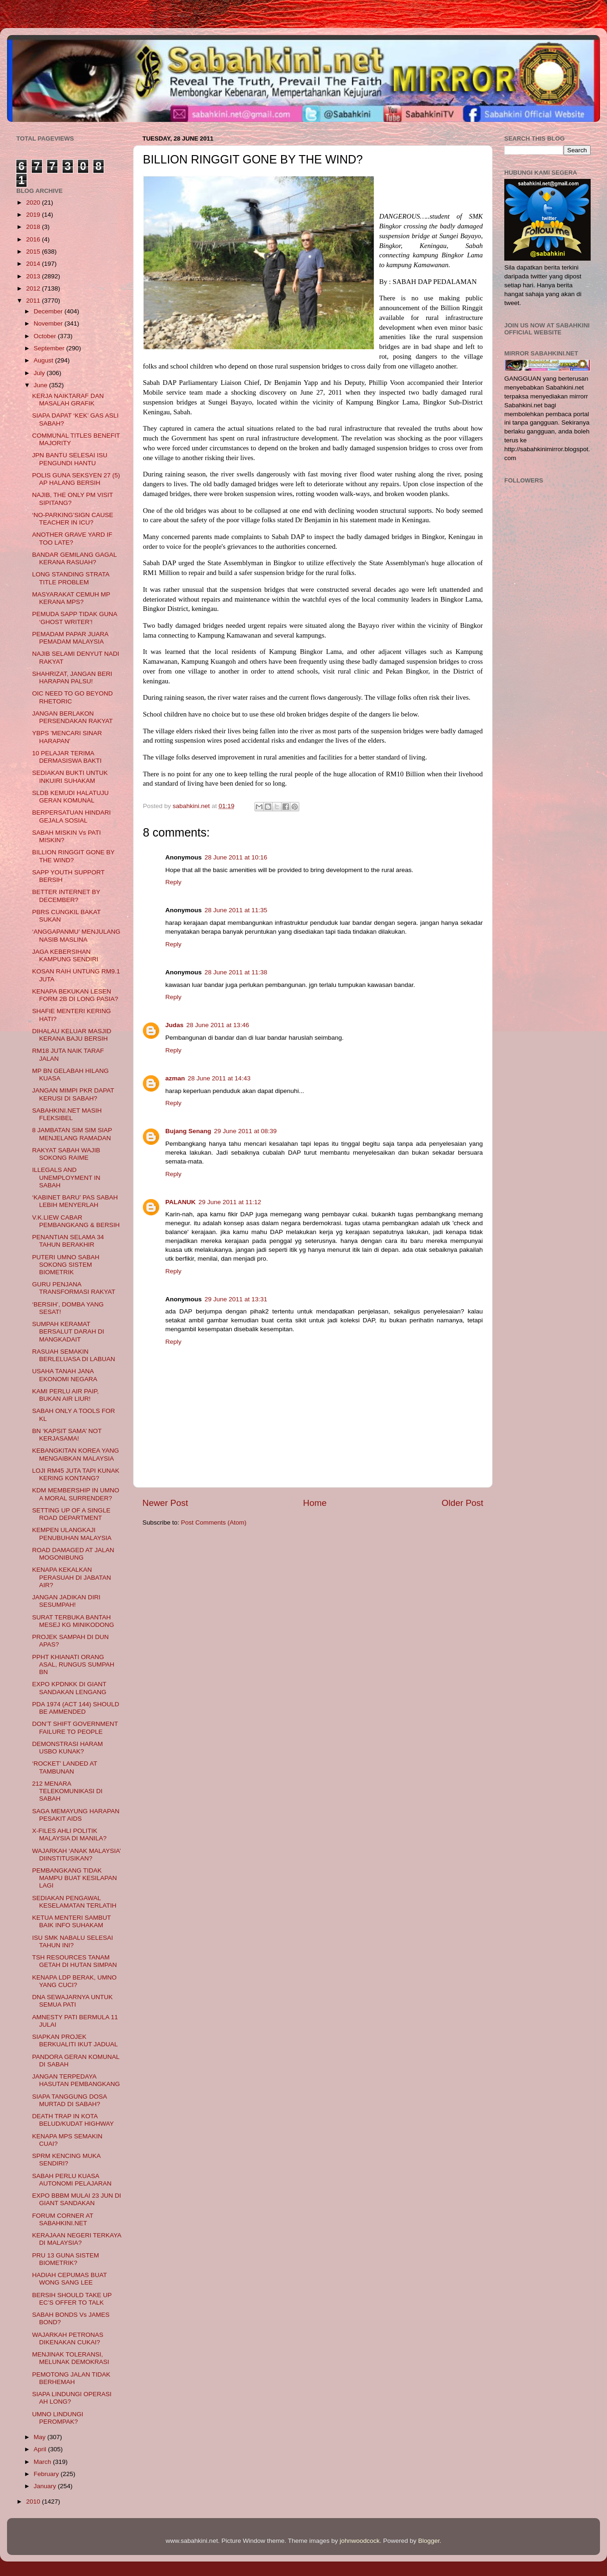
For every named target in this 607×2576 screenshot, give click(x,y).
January (46, 2486)
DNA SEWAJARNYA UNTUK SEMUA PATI (72, 2001)
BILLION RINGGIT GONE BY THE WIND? (73, 856)
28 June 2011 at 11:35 (236, 910)
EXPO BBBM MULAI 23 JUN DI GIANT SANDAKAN (76, 2199)
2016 (34, 239)
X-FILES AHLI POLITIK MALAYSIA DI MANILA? (69, 1834)
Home (314, 1503)
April (41, 2449)
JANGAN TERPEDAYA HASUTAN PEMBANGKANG (76, 2080)
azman (175, 1078)
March (43, 2461)
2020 (34, 202)
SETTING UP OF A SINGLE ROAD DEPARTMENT (71, 1514)
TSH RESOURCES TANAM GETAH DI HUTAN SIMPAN (74, 1961)
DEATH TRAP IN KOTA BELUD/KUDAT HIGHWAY (73, 2120)
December (49, 311)
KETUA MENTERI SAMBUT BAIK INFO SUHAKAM (71, 1921)
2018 (34, 226)
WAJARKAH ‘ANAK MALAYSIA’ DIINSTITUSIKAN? (76, 1854)
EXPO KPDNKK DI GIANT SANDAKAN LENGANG (69, 1688)
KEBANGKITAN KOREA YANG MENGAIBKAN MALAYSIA (75, 1454)
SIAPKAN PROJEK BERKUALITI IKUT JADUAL (75, 2040)
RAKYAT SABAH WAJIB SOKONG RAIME (66, 1154)
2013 (34, 276)
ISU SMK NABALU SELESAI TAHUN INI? (72, 1941)
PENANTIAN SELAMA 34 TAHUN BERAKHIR (68, 1241)
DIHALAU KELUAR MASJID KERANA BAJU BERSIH (72, 1035)
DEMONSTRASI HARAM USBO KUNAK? (67, 1747)
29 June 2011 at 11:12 (229, 1202)
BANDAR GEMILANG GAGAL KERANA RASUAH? (74, 558)
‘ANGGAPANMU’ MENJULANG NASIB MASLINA (76, 935)
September (50, 348)
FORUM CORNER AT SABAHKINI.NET (62, 2219)
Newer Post (165, 1503)
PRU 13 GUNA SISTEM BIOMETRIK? (65, 2259)
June (41, 385)
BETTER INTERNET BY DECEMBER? (66, 895)
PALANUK (180, 1202)
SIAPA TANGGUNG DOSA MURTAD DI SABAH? (69, 2100)
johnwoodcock (360, 2540)
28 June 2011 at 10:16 (236, 857)
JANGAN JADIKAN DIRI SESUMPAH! (66, 1601)
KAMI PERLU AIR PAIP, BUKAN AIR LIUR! (65, 1395)
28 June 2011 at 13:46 (217, 1025)
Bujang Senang (188, 1131)
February (47, 2473)
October (46, 336)
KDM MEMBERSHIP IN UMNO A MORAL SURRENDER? (76, 1494)
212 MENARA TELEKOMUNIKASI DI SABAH (67, 1791)
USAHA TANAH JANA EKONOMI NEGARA (65, 1375)
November (49, 323)
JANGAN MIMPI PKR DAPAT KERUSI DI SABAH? (73, 1094)
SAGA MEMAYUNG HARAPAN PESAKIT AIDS (76, 1815)
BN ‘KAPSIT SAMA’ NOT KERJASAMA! (67, 1434)
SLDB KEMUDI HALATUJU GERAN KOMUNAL (70, 796)
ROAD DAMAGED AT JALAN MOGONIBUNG (73, 1554)
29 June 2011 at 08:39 (245, 1131)
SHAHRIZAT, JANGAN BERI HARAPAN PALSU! (72, 677)
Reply (173, 882)
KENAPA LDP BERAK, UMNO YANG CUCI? (74, 1981)
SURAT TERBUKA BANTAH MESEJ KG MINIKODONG (73, 1621)
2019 (34, 214)
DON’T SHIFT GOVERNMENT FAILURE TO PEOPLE (75, 1727)
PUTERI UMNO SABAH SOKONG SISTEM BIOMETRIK (65, 1265)
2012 (34, 288)
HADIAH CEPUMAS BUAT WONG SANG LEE (69, 2278)
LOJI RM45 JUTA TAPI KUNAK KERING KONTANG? (76, 1474)
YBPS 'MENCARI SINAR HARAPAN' (67, 737)
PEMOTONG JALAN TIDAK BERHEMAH (71, 2378)
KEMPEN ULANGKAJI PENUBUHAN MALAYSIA (72, 1533)
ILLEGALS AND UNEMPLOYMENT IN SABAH (66, 1177)
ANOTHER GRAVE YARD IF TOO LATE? (72, 538)
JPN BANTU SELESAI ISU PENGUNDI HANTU (69, 459)
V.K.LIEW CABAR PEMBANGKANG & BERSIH (76, 1221)
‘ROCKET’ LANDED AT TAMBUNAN (64, 1767)
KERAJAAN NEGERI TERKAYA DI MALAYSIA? (76, 2239)
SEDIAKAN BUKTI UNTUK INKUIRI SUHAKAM (70, 776)
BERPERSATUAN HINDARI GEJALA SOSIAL (71, 816)
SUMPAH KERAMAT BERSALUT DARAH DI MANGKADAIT (68, 1331)
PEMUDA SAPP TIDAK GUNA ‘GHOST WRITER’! (74, 617)
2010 (34, 2501)
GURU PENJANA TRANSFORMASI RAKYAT (73, 1288)
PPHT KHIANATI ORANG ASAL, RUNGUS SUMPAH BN (73, 1664)
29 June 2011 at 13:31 (236, 1299)
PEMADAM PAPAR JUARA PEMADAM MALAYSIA (70, 638)
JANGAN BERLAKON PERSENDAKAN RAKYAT (72, 717)
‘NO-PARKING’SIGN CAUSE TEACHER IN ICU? (72, 518)
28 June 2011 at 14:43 (219, 1078)
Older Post (462, 1503)
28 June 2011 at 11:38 (236, 972)
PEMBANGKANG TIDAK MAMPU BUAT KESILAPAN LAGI (74, 1878)
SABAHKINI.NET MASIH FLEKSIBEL (67, 1114)
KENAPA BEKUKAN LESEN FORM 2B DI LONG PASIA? (75, 995)
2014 (34, 263)
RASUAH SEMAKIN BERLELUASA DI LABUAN (73, 1355)
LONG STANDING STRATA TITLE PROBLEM (70, 578)
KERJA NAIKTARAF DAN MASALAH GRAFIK (68, 399)
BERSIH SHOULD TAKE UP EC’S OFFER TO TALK (72, 2299)
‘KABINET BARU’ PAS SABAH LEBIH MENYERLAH (75, 1201)
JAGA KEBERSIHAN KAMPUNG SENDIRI (65, 955)
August (44, 360)
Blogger (429, 2540)
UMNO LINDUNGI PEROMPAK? (58, 2418)
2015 (34, 251)
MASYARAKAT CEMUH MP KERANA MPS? (71, 598)
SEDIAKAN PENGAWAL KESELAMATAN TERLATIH (74, 1902)
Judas (174, 1025)
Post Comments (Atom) (214, 1522)
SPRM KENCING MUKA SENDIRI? (66, 2159)
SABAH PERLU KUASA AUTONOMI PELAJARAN (72, 2179)
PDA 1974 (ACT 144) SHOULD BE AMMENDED (76, 1708)
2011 (34, 300)
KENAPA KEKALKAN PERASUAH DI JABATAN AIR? (71, 1577)
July (40, 372)
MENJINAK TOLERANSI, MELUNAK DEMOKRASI (70, 2358)
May (40, 2437)
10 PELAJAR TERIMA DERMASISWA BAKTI (67, 757)
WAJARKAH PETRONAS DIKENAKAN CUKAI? (68, 2338)
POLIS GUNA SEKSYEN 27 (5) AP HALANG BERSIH (76, 479)
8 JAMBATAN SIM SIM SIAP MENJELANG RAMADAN (72, 1134)
